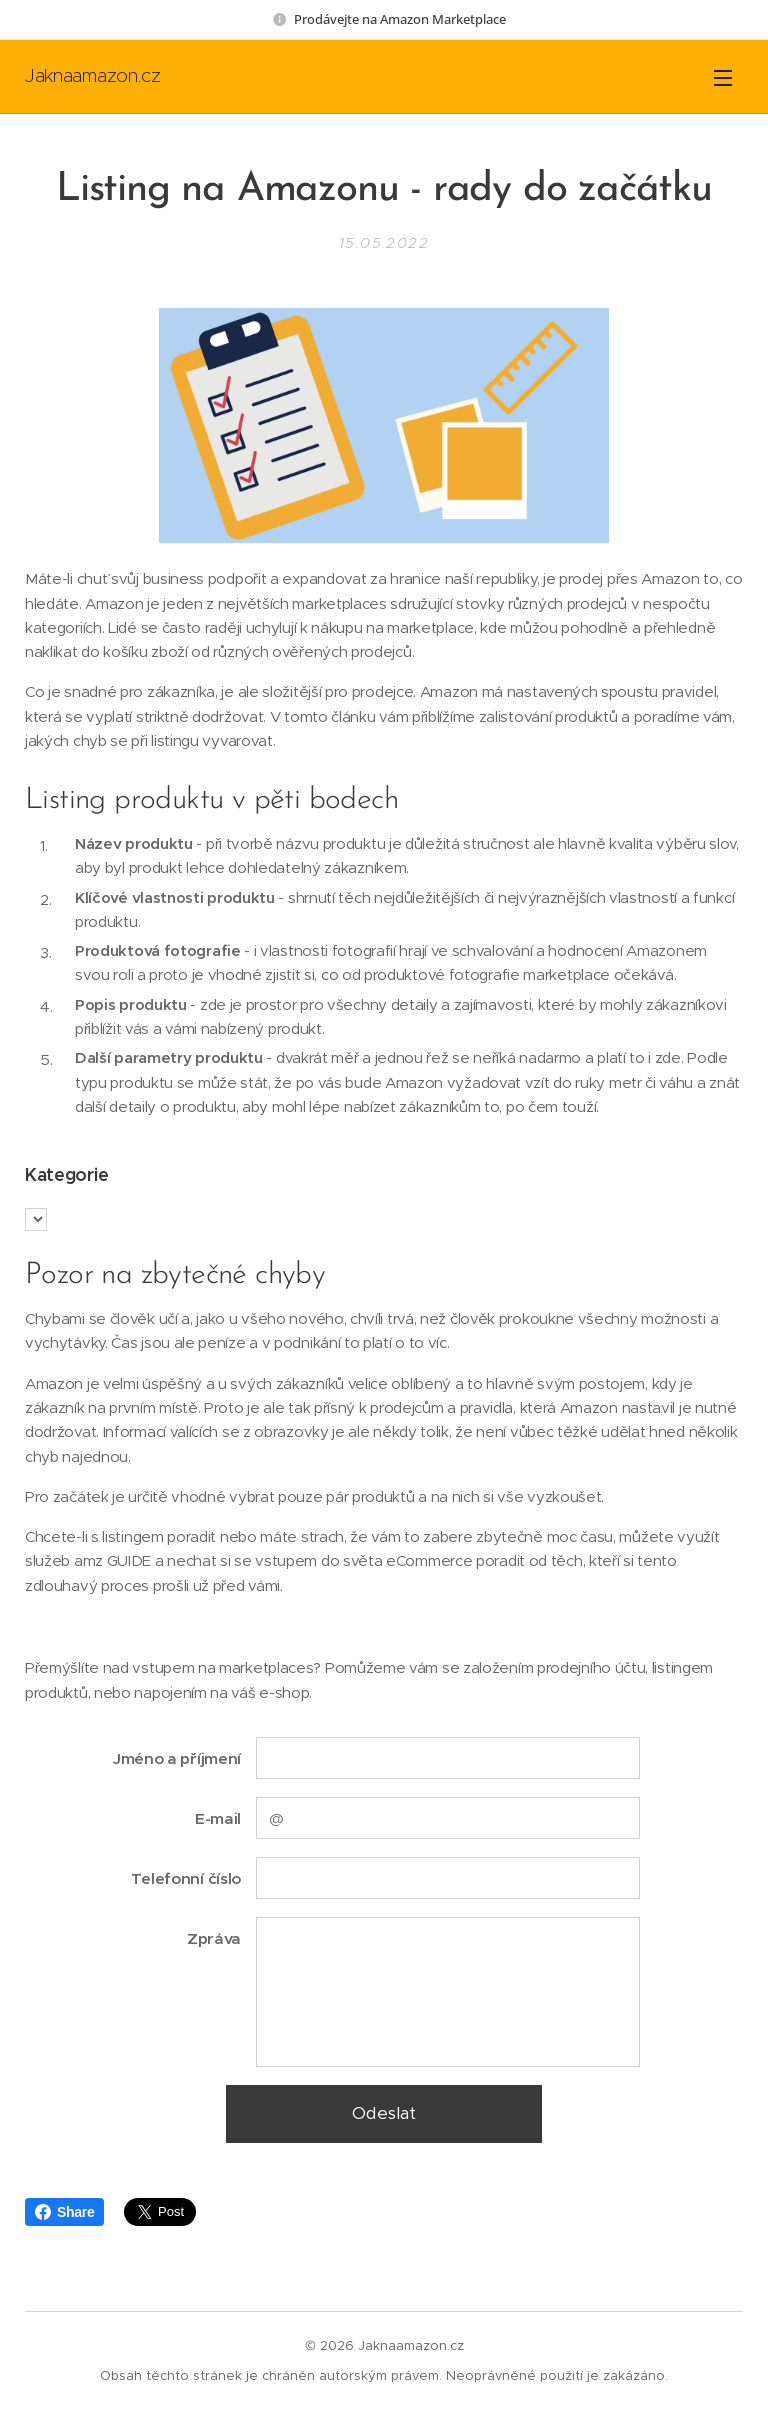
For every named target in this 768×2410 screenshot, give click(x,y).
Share (64, 2212)
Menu (723, 78)
